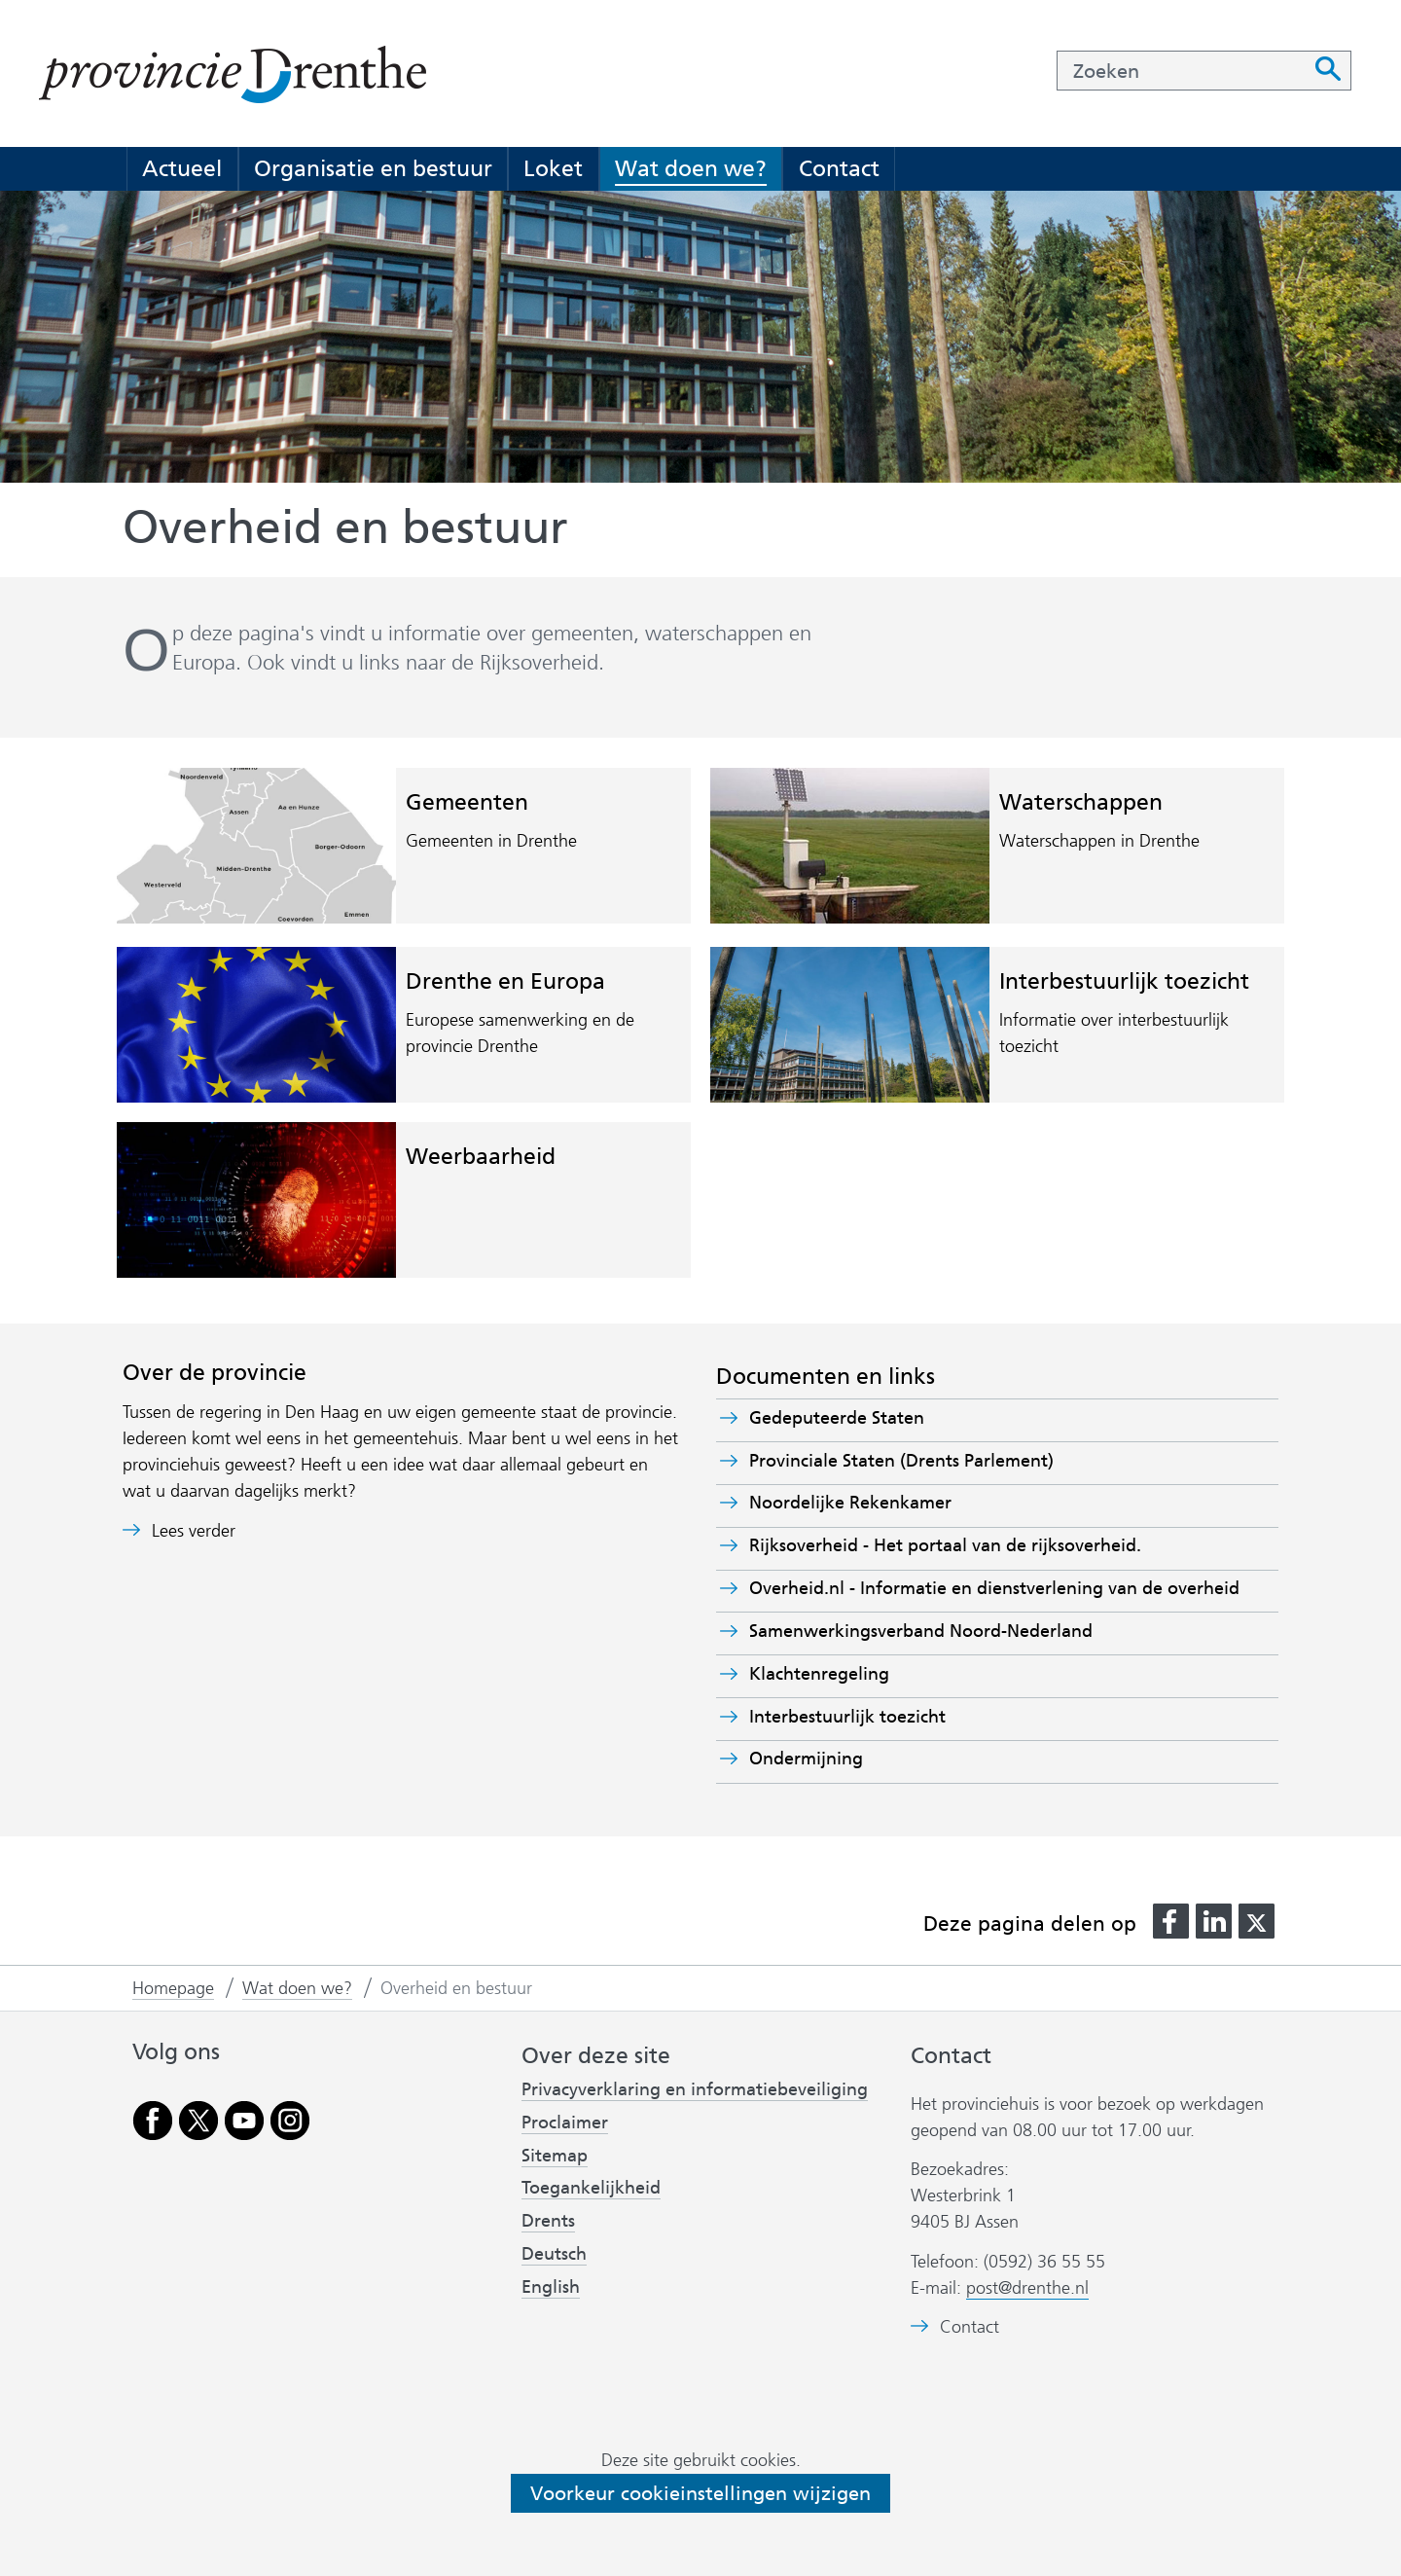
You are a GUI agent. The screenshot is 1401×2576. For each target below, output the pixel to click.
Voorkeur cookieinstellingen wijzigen (700, 2493)
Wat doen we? (691, 168)
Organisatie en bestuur (373, 168)
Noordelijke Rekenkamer (884, 1502)
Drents (548, 2220)
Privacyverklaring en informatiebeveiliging (694, 2089)
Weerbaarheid (481, 1156)
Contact (839, 168)
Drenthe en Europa (505, 981)
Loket (553, 168)
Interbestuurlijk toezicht (1124, 981)
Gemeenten (467, 802)
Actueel (182, 168)
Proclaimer (564, 2122)
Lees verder (193, 1531)
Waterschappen (1081, 802)
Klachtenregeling (819, 1674)
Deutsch (554, 2254)
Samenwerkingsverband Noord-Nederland (955, 1631)
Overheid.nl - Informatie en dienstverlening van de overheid (1013, 1588)
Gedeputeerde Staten (836, 1418)
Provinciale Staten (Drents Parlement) (935, 1460)
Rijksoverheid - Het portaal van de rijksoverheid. (979, 1545)
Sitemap (554, 2155)
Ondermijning (806, 1758)
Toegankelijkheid (591, 2187)
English (550, 2287)
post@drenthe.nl (1027, 2288)
